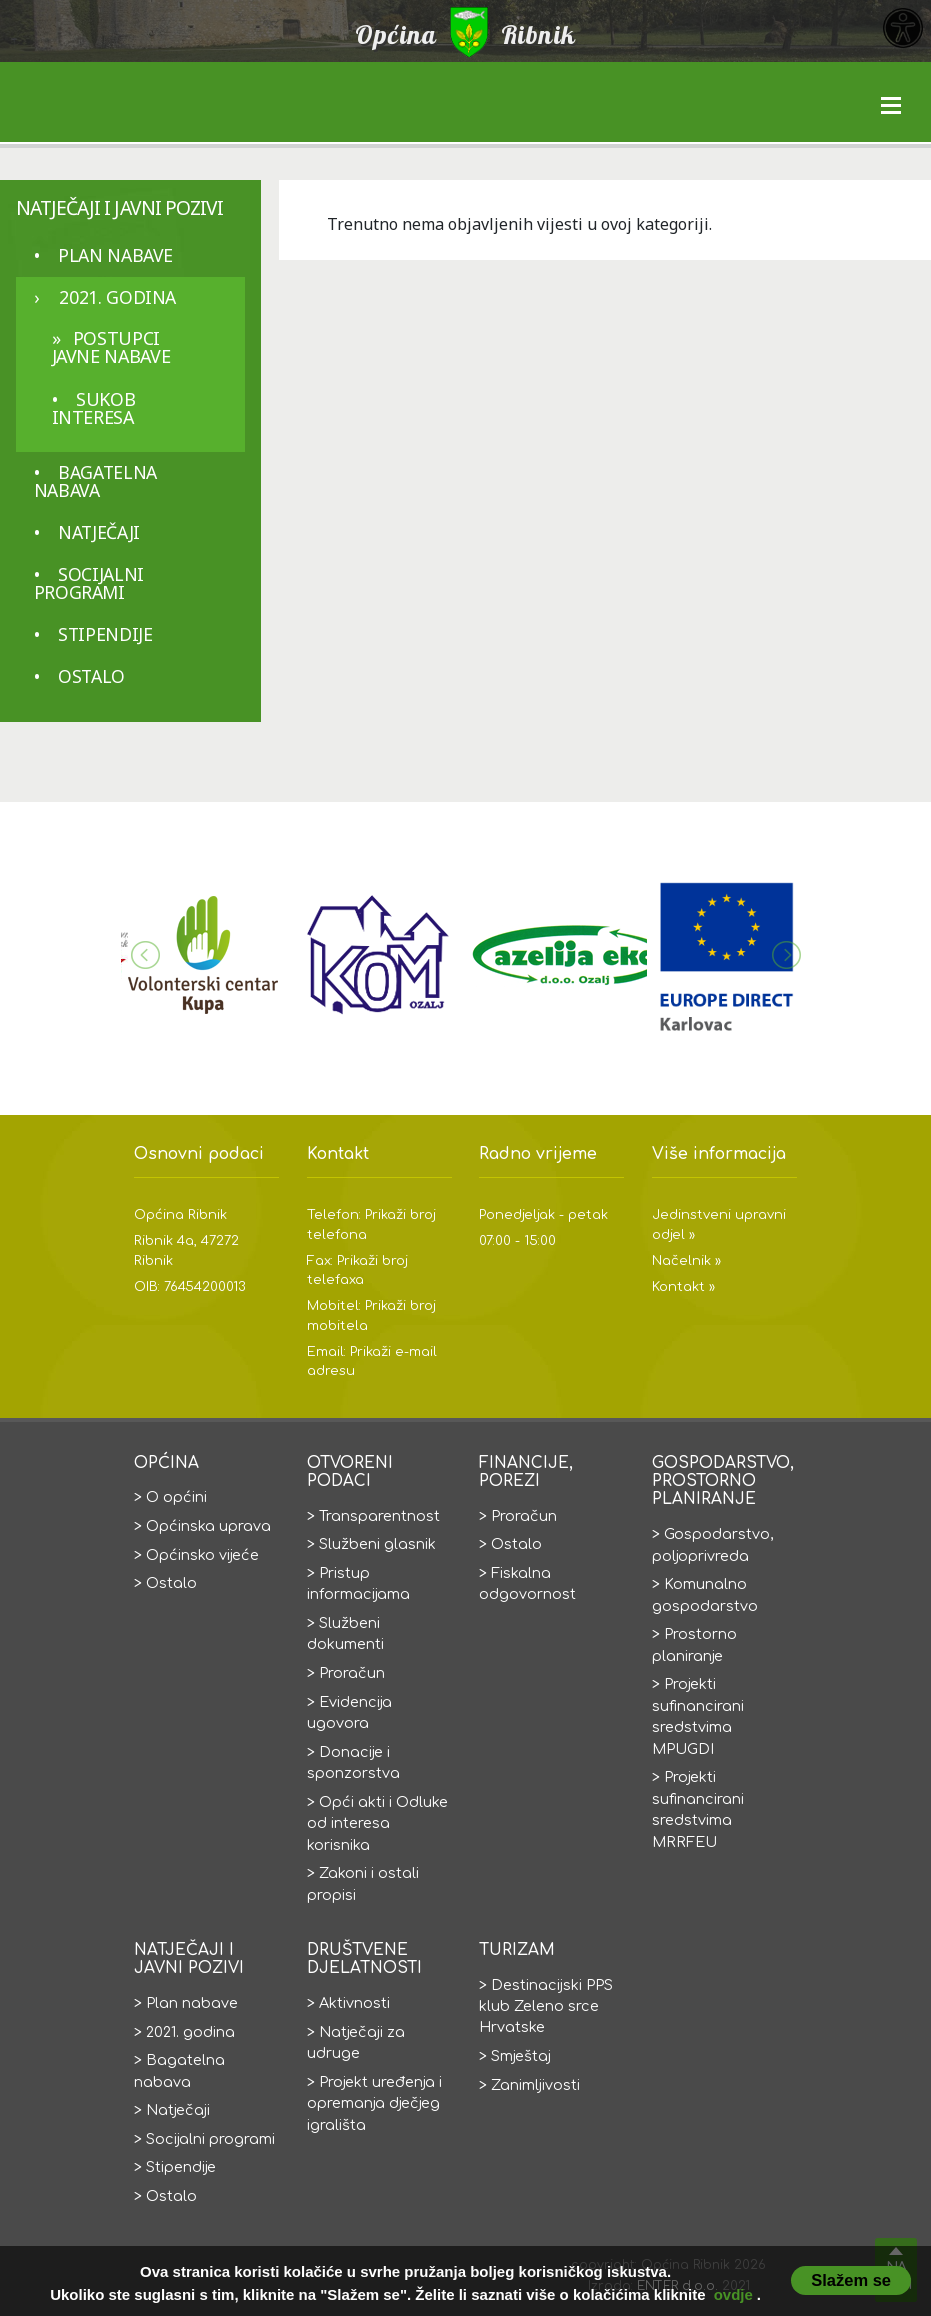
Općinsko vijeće (202, 1555)
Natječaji (99, 532)
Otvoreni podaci (350, 1472)
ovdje (733, 2294)
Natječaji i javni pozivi (119, 207)
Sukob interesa (94, 408)
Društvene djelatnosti (364, 1959)
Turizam (517, 1950)
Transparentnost (379, 1516)
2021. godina (117, 297)
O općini (176, 1497)
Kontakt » (683, 1287)
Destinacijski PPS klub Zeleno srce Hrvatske (546, 2006)
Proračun (352, 1673)
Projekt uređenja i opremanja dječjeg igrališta (374, 2103)
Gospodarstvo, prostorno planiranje (723, 1481)
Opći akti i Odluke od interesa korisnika (377, 1823)
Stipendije (105, 634)
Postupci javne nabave (111, 347)
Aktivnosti (354, 2003)
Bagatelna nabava (95, 481)
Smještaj (521, 2056)
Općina (166, 1463)
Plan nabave (115, 255)
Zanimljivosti (535, 2085)
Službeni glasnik (377, 1544)
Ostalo (91, 676)
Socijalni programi (89, 583)
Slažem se (851, 2280)
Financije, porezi (526, 1472)
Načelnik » (686, 1261)
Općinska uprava (208, 1526)
